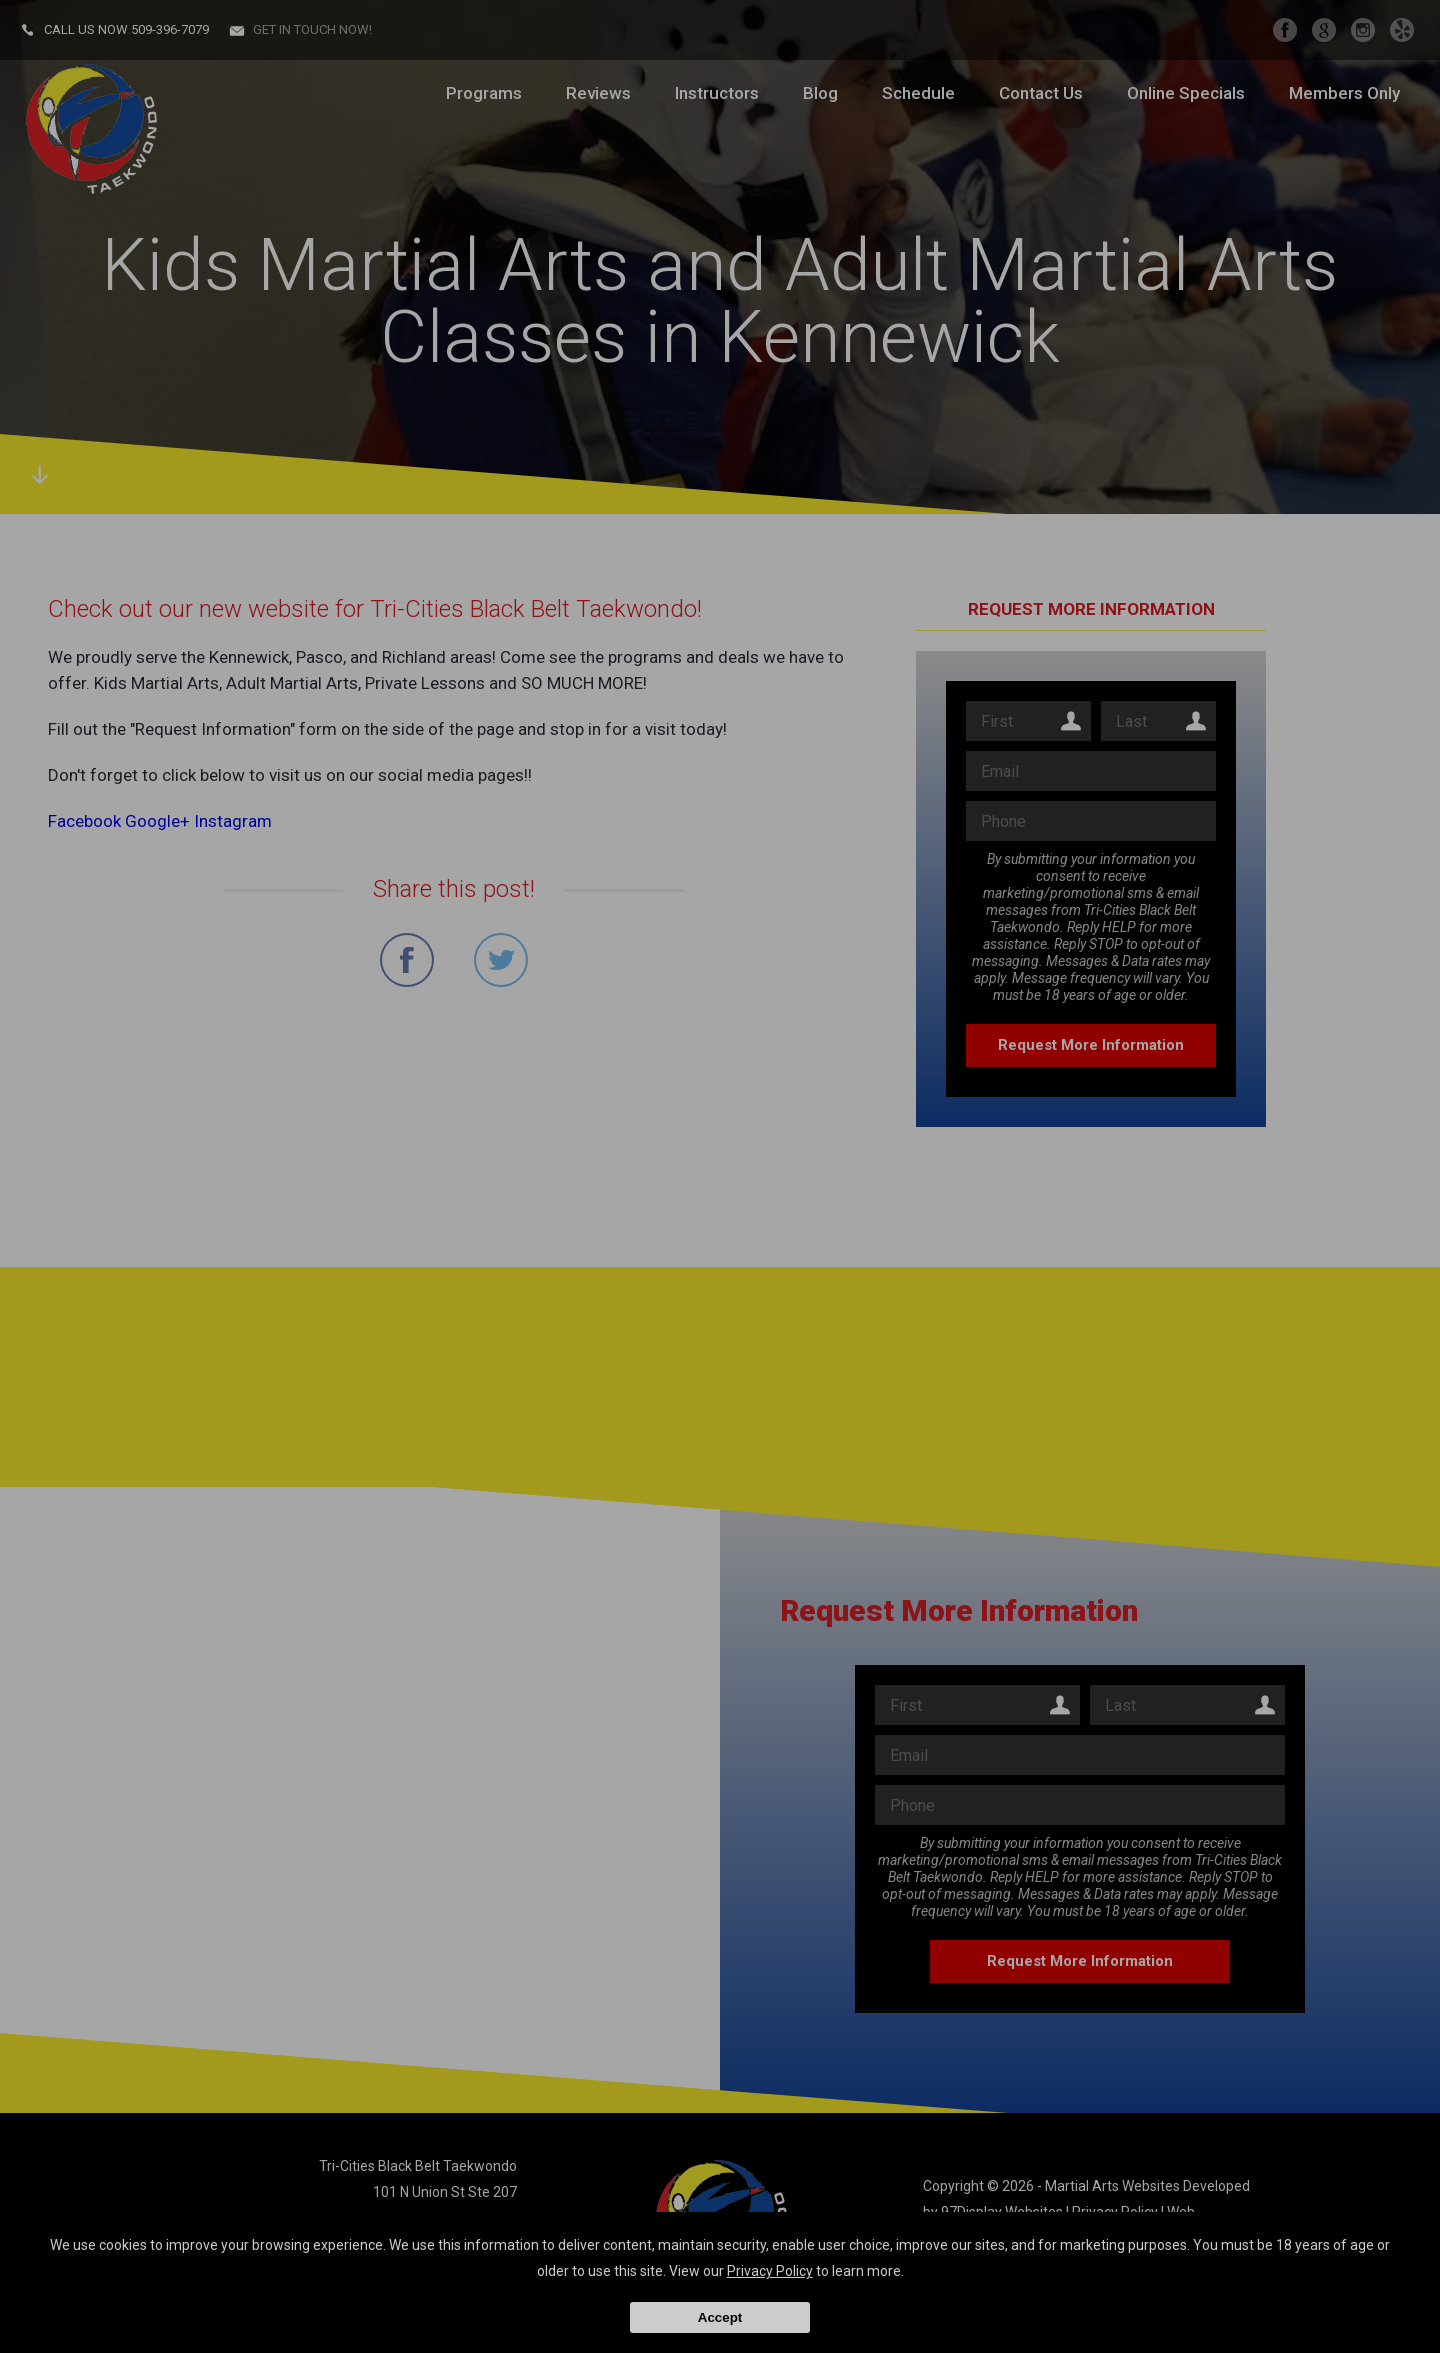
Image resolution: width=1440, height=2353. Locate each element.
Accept (720, 2317)
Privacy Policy (770, 2271)
